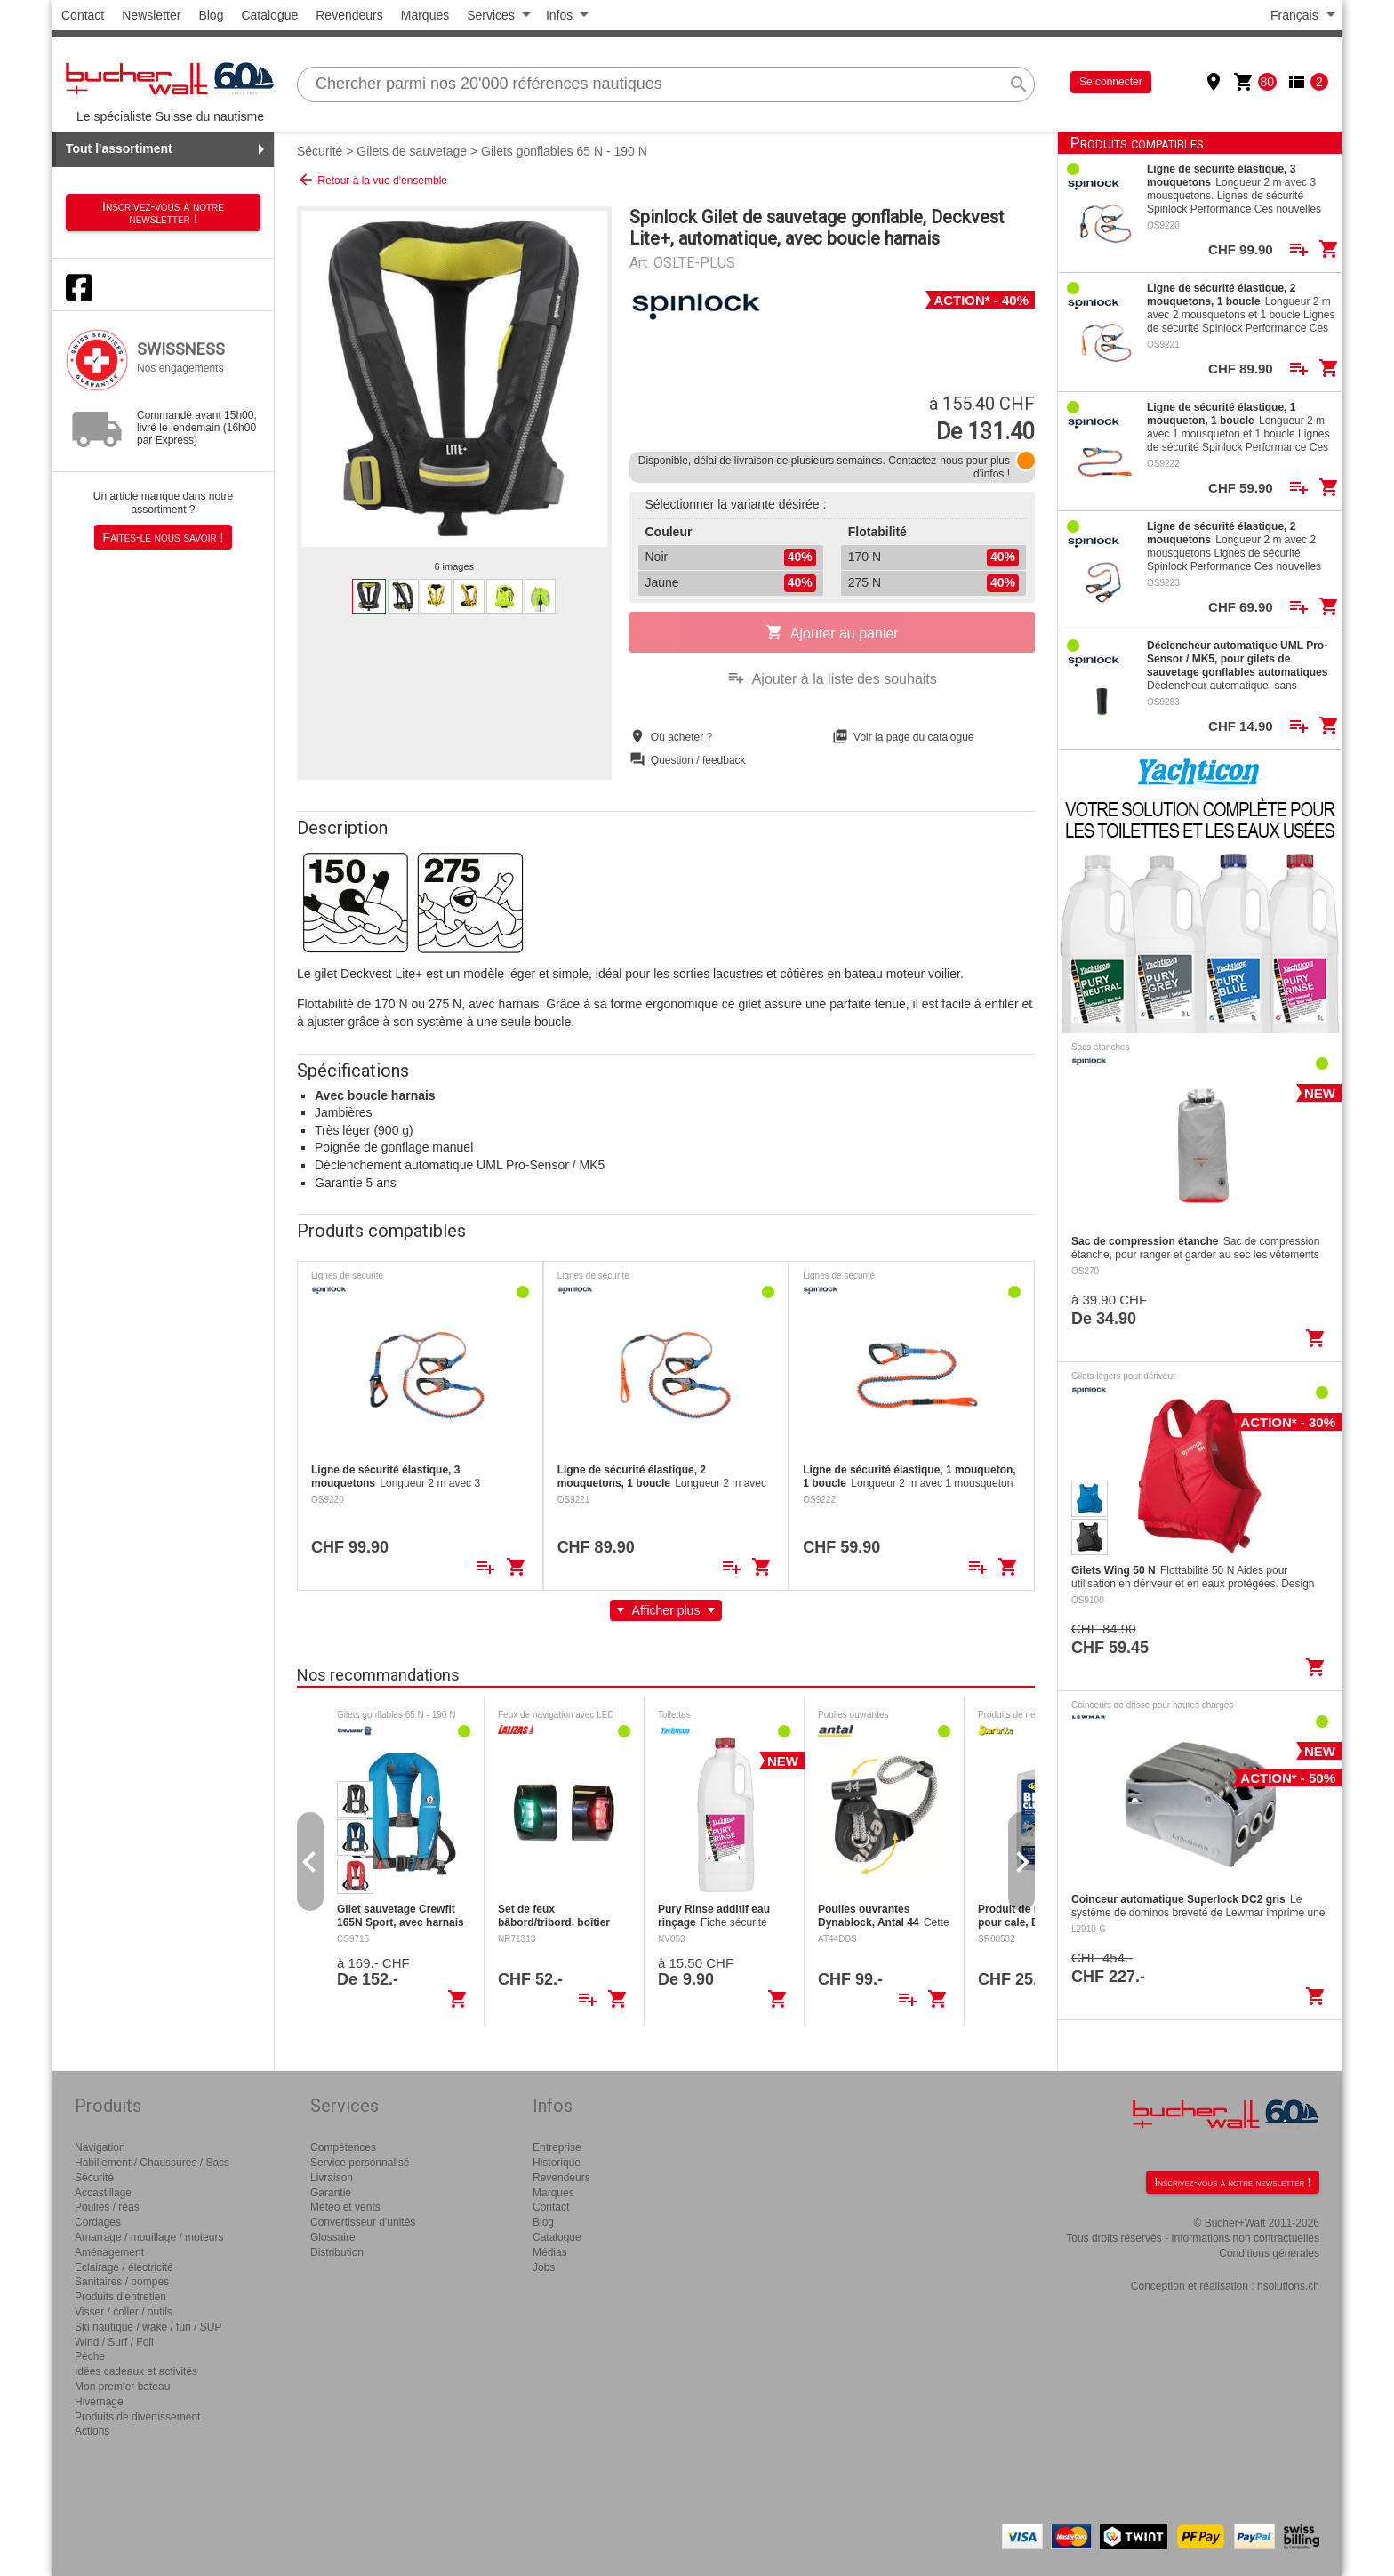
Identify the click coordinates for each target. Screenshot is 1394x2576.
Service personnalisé (359, 2162)
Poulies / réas (107, 2207)
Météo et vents (345, 2207)
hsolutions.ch (1288, 2286)
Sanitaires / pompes (122, 2281)
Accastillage (103, 2193)
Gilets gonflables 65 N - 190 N (564, 151)
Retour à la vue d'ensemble (372, 180)
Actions (92, 2431)
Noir (730, 557)
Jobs (544, 2267)
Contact (82, 15)
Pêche (90, 2356)
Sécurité (319, 151)
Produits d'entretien (120, 2297)
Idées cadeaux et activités (136, 2371)
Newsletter (151, 15)
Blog (210, 15)
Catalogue (269, 15)
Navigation (100, 2147)
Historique (557, 2162)
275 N (933, 583)
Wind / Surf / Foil (114, 2342)
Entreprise (557, 2147)
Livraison (331, 2177)
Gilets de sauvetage (412, 151)
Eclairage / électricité (124, 2267)
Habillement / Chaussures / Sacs (152, 2162)
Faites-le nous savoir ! (163, 537)
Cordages (98, 2222)
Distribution (337, 2252)
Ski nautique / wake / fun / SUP (148, 2327)
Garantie (330, 2193)
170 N (933, 557)
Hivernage (99, 2401)
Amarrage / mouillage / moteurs (149, 2237)
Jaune (730, 583)
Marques (425, 15)
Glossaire (333, 2237)
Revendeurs (349, 15)
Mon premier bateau (122, 2386)
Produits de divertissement (137, 2417)
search (1018, 84)
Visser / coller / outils (123, 2312)
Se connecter (1110, 82)
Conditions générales (1269, 2253)
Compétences (343, 2147)
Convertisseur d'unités (362, 2222)
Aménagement (109, 2252)
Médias (550, 2252)
